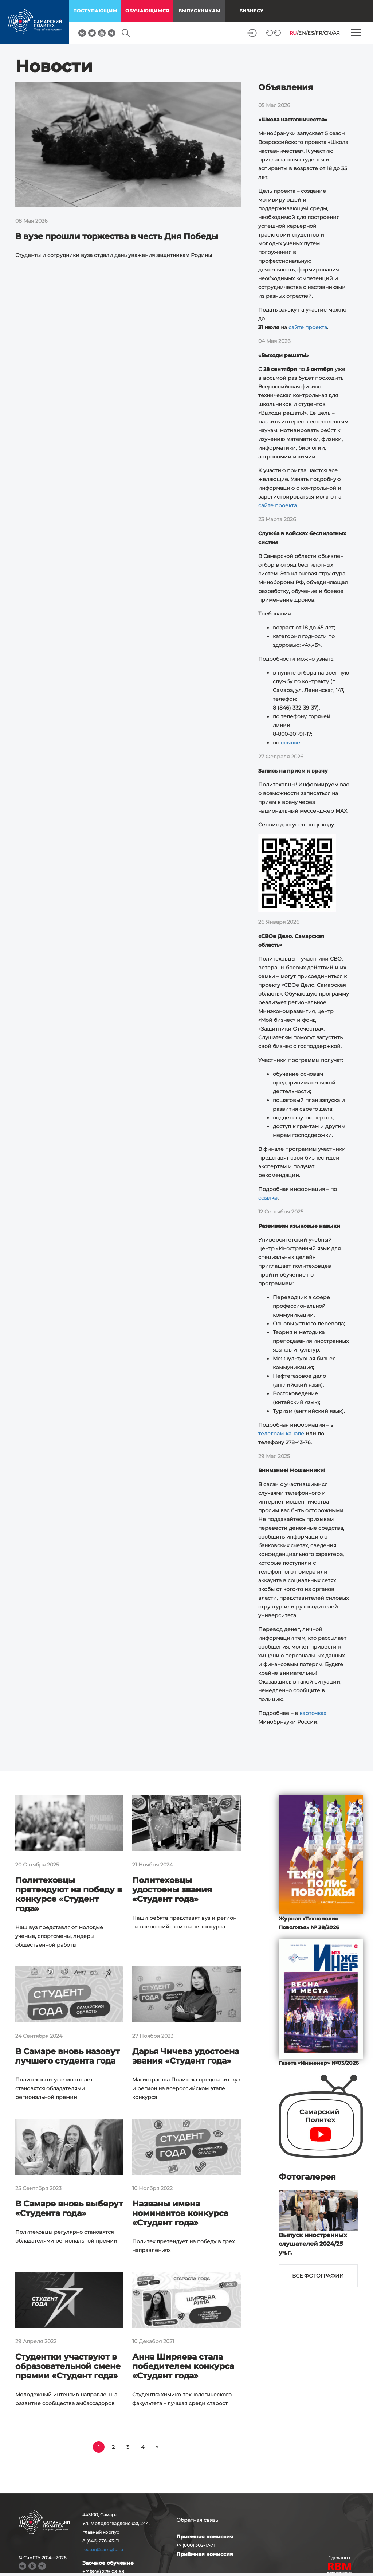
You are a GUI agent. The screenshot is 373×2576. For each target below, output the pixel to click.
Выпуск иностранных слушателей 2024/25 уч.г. (313, 2244)
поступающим (95, 10)
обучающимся (147, 10)
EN (302, 33)
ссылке (290, 742)
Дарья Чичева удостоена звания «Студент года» (185, 2056)
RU (293, 33)
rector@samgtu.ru (102, 2549)
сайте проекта (307, 327)
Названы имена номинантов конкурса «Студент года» (180, 2213)
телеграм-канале (281, 1433)
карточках (312, 1713)
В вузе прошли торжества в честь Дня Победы (116, 236)
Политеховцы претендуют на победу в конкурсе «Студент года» (68, 1894)
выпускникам (199, 10)
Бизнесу (251, 10)
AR (336, 33)
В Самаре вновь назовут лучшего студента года (67, 2056)
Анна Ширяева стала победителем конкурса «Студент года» (183, 2366)
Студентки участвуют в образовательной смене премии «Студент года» (68, 2366)
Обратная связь (197, 2520)
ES (310, 33)
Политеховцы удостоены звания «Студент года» (172, 1889)
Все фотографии (318, 2275)
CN (327, 33)
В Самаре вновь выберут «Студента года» (69, 2208)
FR (318, 33)
